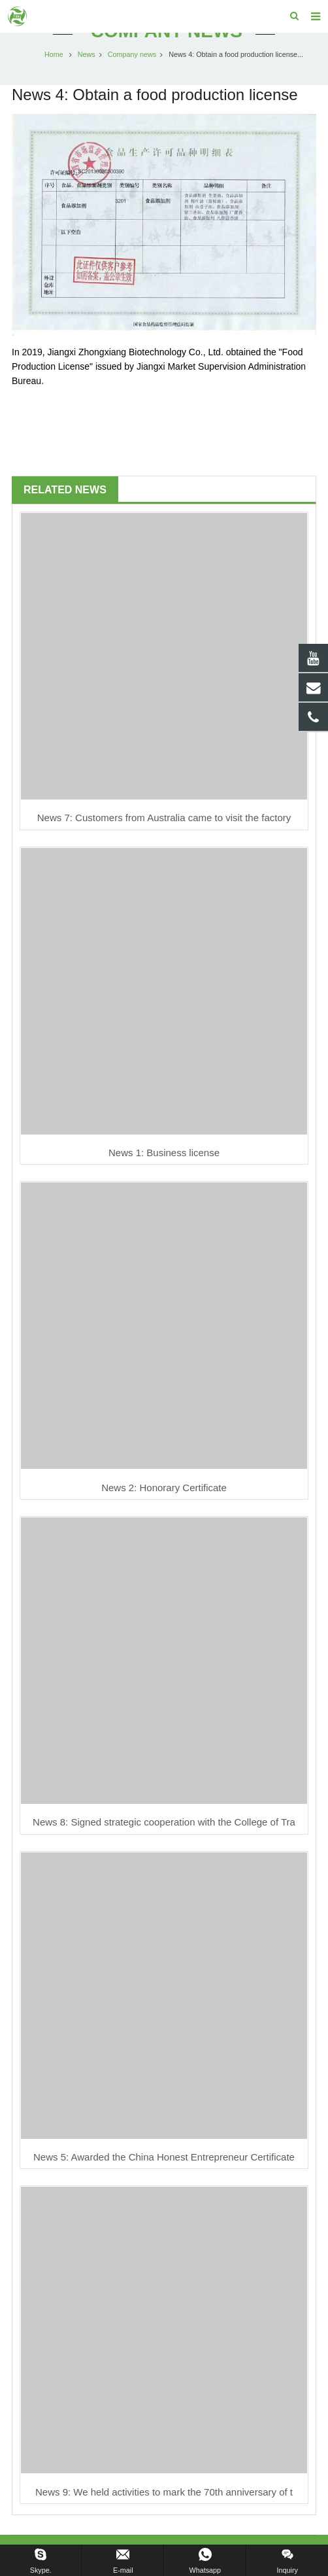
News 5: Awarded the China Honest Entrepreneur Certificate (164, 2156)
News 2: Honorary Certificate (164, 1487)
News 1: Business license (164, 1152)
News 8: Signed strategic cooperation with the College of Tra (164, 1821)
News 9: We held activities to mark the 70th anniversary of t (164, 2491)
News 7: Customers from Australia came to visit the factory (164, 817)
